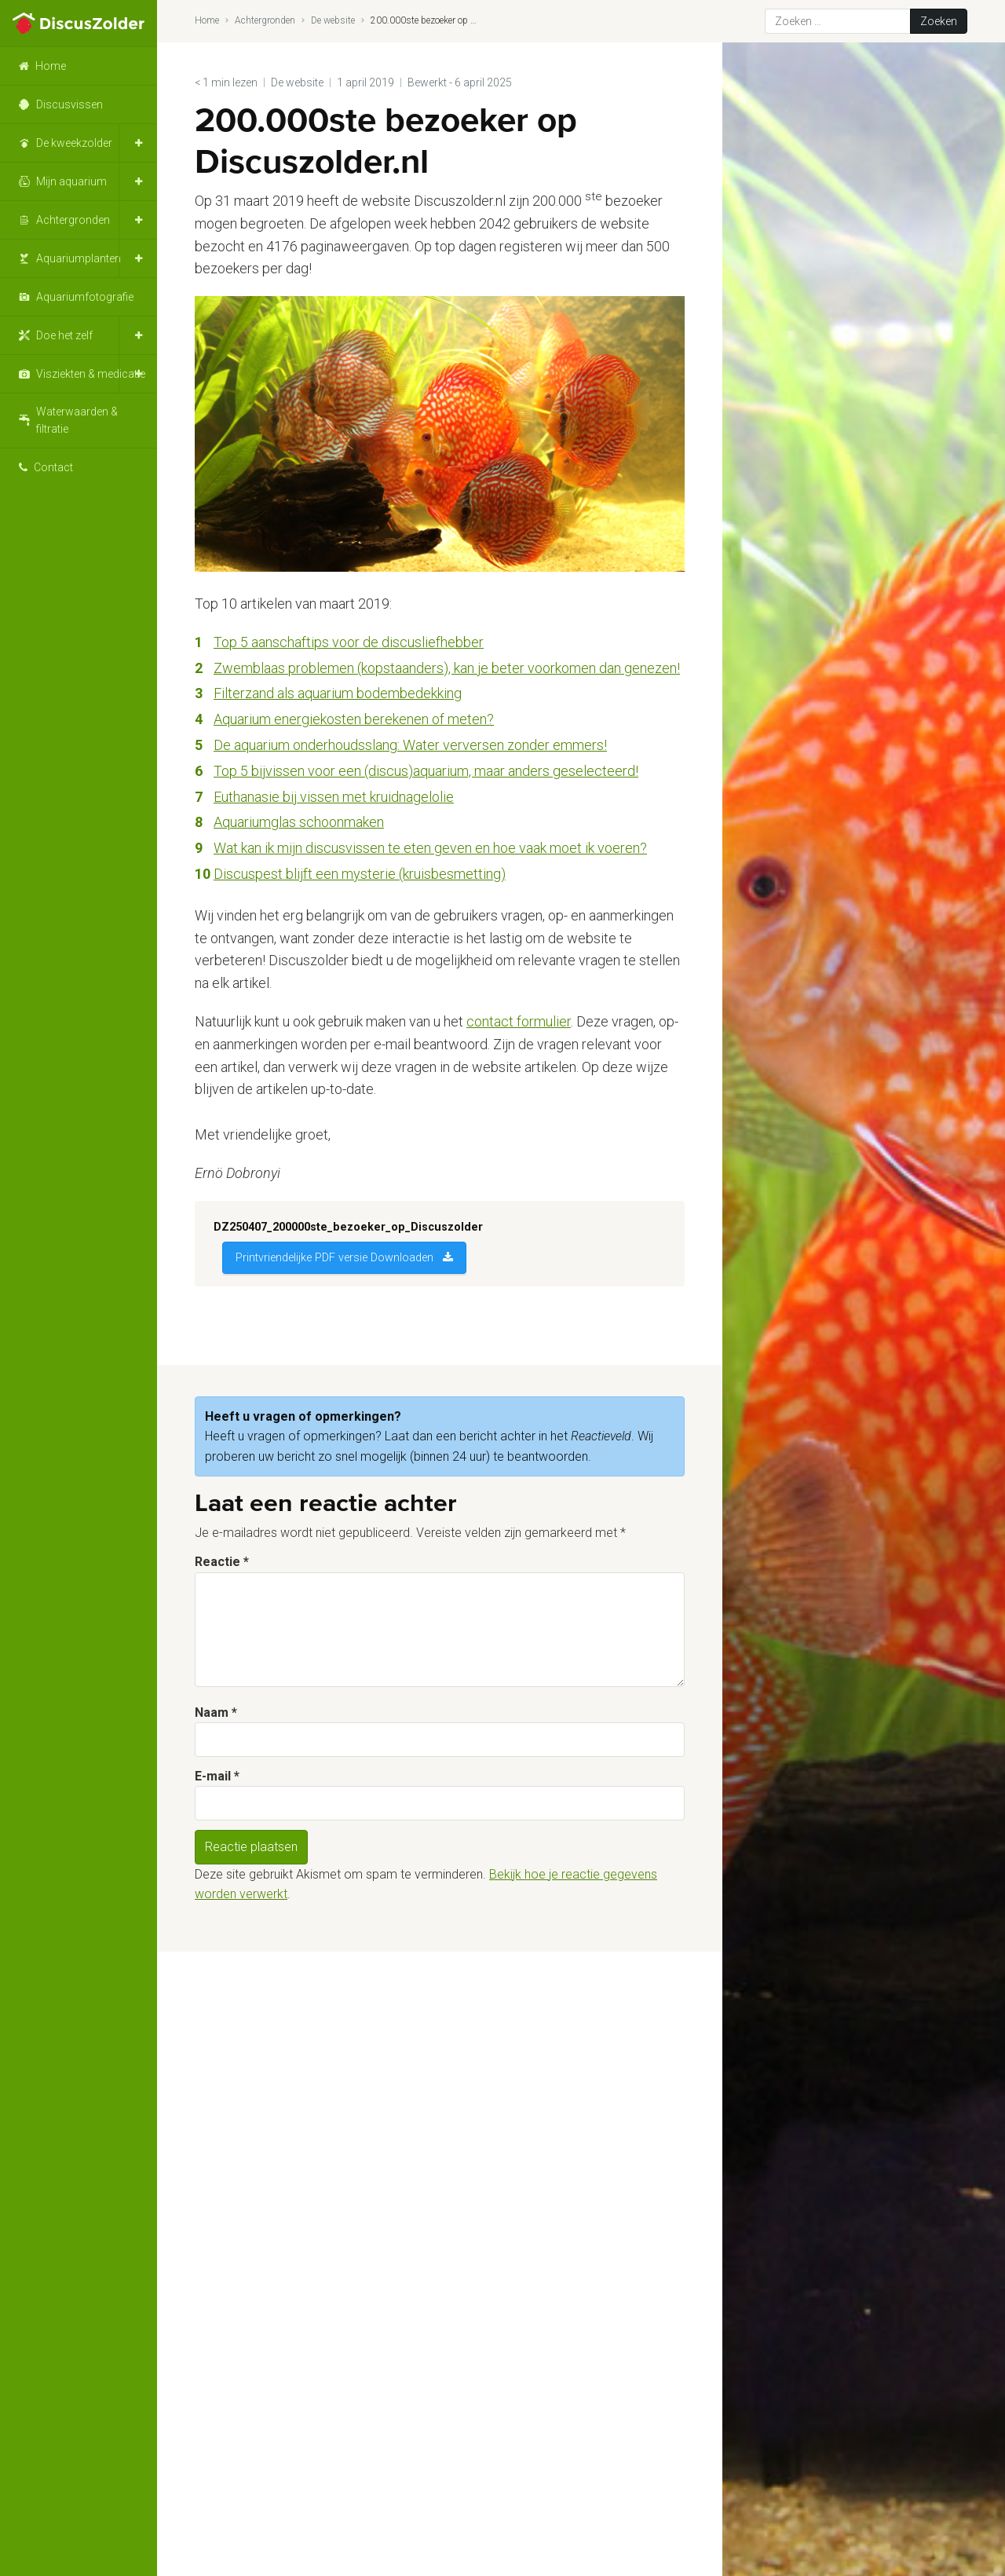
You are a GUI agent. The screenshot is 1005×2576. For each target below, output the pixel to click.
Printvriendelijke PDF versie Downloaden (334, 1257)
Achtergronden (73, 220)
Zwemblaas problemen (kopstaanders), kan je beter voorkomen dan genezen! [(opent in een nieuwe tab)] (447, 668)
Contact (53, 467)
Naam (216, 1712)
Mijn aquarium (71, 181)
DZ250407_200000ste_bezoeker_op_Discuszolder (348, 1227)
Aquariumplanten (78, 258)
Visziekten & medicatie (90, 374)
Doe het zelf (64, 335)
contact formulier (518, 1021)
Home (50, 66)
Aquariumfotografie (84, 297)
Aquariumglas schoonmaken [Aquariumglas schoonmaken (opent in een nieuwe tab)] (299, 822)
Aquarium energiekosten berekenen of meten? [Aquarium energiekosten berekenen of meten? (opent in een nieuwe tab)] (354, 719)
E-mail (217, 1776)
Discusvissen (69, 104)
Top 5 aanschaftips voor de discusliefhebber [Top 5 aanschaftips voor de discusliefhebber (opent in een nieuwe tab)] (349, 642)
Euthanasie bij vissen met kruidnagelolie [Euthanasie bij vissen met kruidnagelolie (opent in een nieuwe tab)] (334, 797)
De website (333, 20)
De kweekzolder (74, 143)
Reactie (222, 1561)
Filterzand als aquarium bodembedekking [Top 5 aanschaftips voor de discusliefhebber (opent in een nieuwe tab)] (338, 693)
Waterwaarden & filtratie (77, 420)
